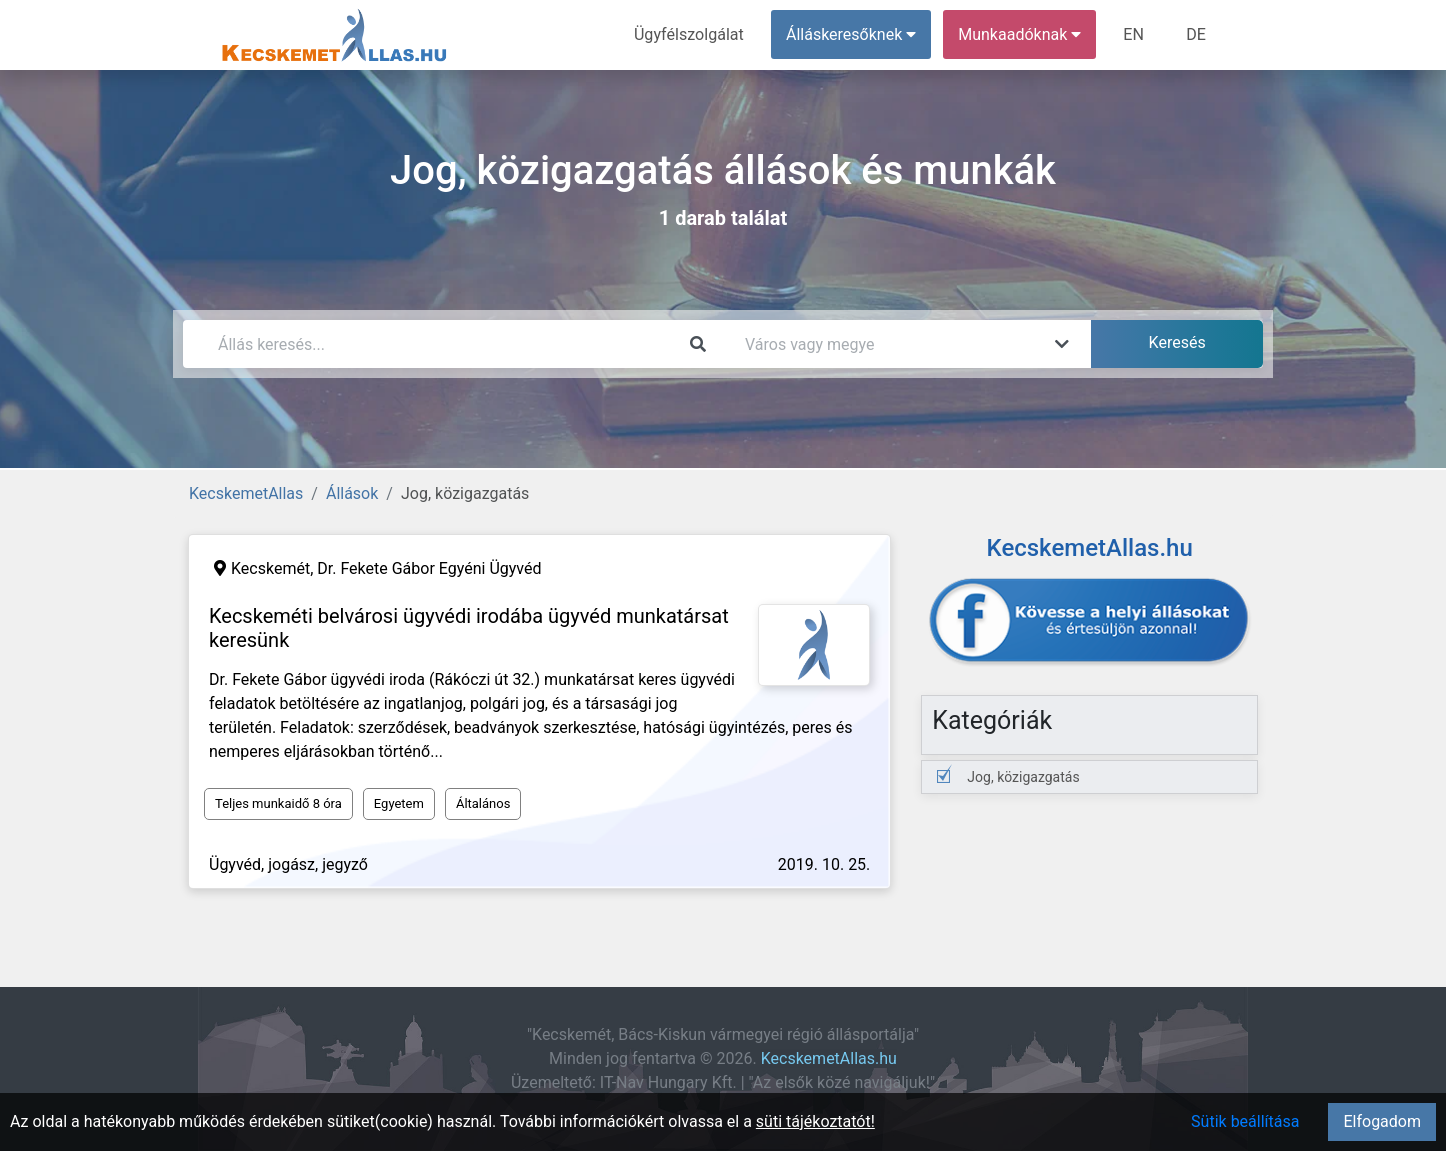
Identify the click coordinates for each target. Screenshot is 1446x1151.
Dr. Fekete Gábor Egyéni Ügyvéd (429, 568)
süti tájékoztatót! (815, 1121)
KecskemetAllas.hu (829, 1058)
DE (1196, 34)
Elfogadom (1382, 1121)
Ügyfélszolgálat (689, 34)
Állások (352, 493)
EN (1134, 34)
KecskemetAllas (246, 493)
